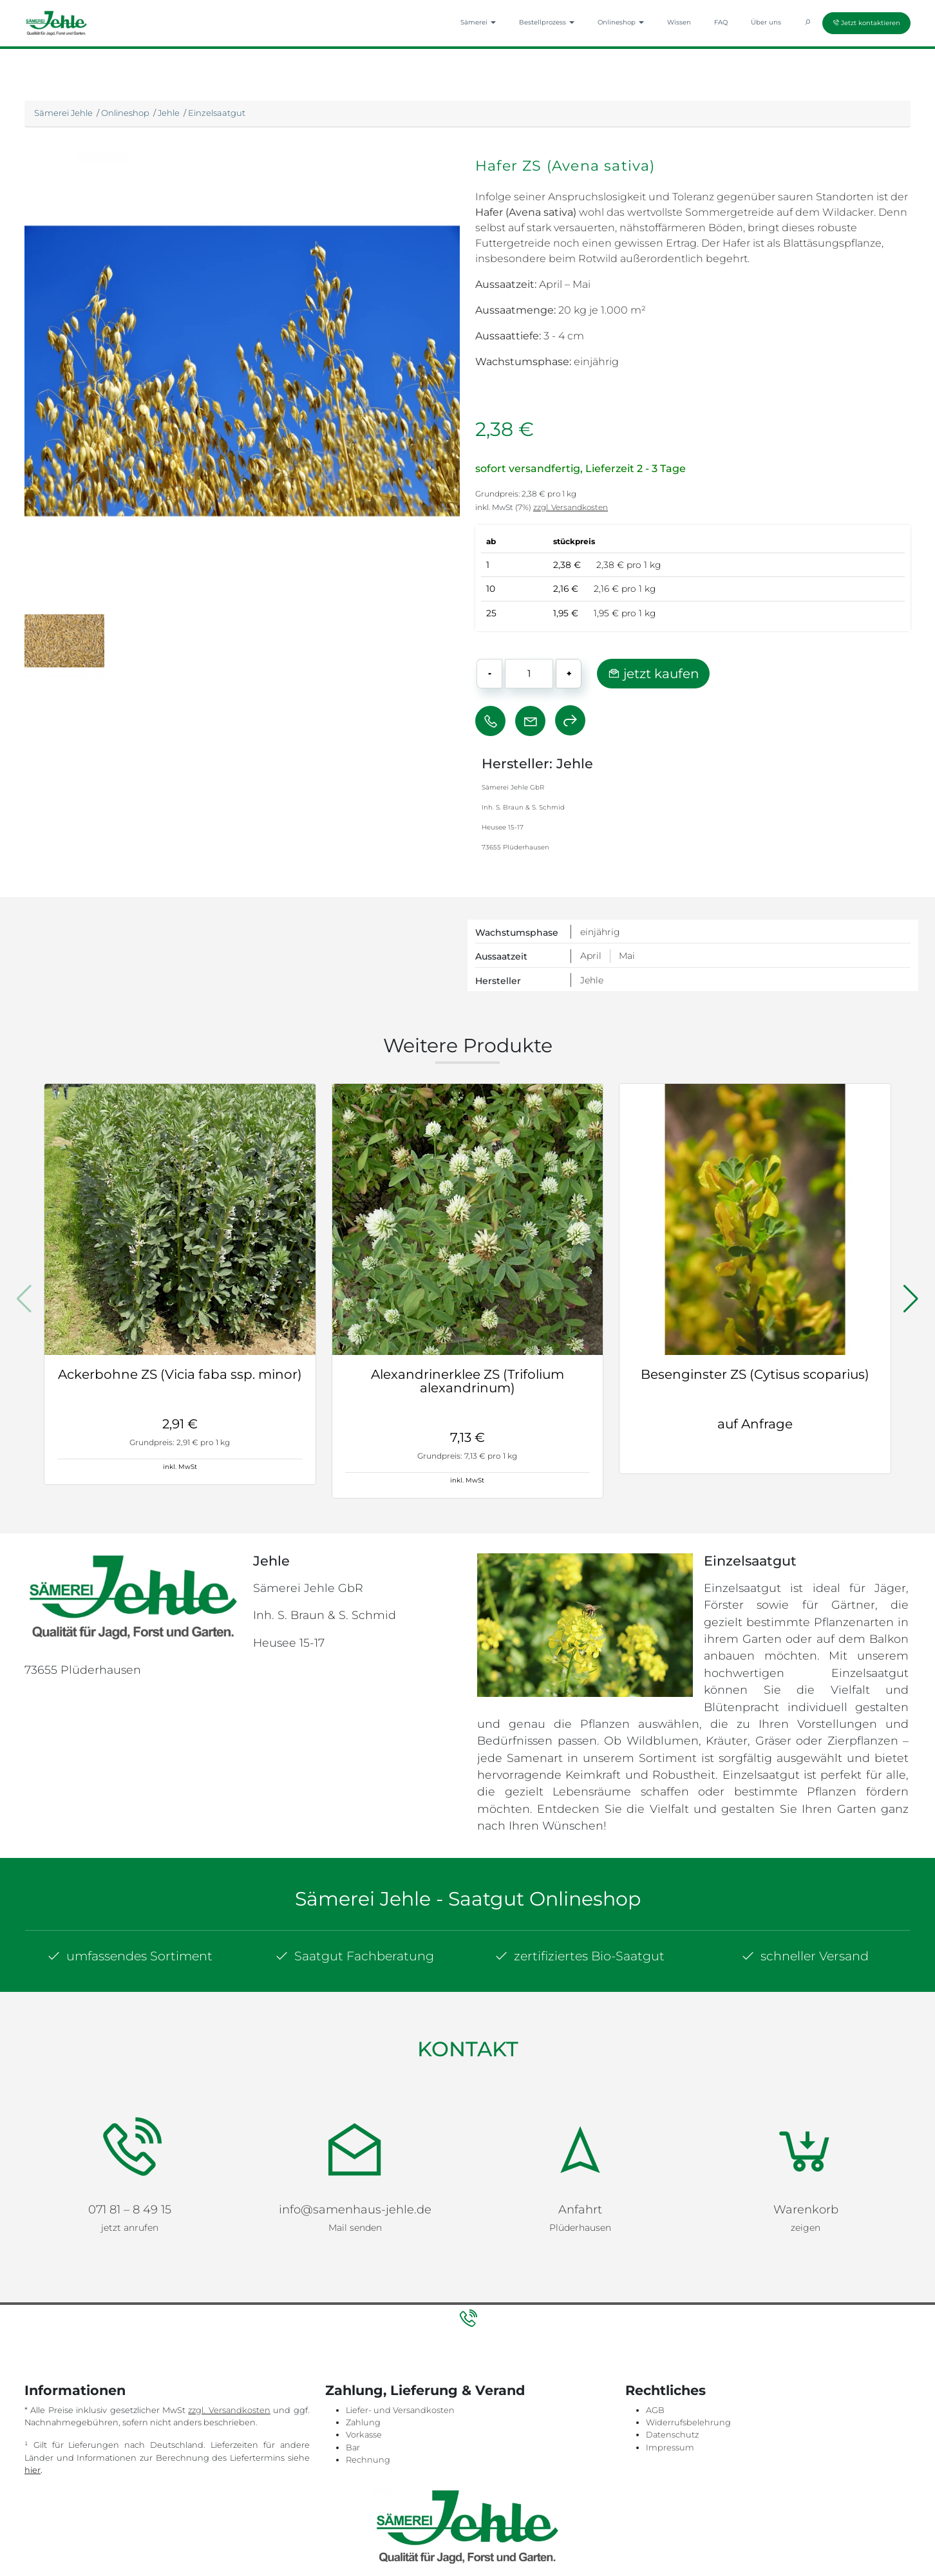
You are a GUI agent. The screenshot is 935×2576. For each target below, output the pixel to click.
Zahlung (363, 2353)
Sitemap (398, 2519)
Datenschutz (672, 2366)
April (590, 955)
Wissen (679, 22)
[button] (911, 1299)
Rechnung (368, 2390)
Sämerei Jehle (63, 113)
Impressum (670, 2378)
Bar (353, 2378)
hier (32, 2400)
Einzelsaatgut (216, 113)
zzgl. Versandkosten (570, 507)
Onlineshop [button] (621, 22)
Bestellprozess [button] (546, 22)
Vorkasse (364, 2366)
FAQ (721, 22)
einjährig (600, 932)
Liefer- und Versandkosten (400, 2340)
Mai (627, 955)
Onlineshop (125, 113)
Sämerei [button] (478, 22)
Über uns (766, 22)
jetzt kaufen (653, 673)
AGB (655, 2340)
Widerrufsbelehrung (688, 2353)
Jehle (169, 113)
